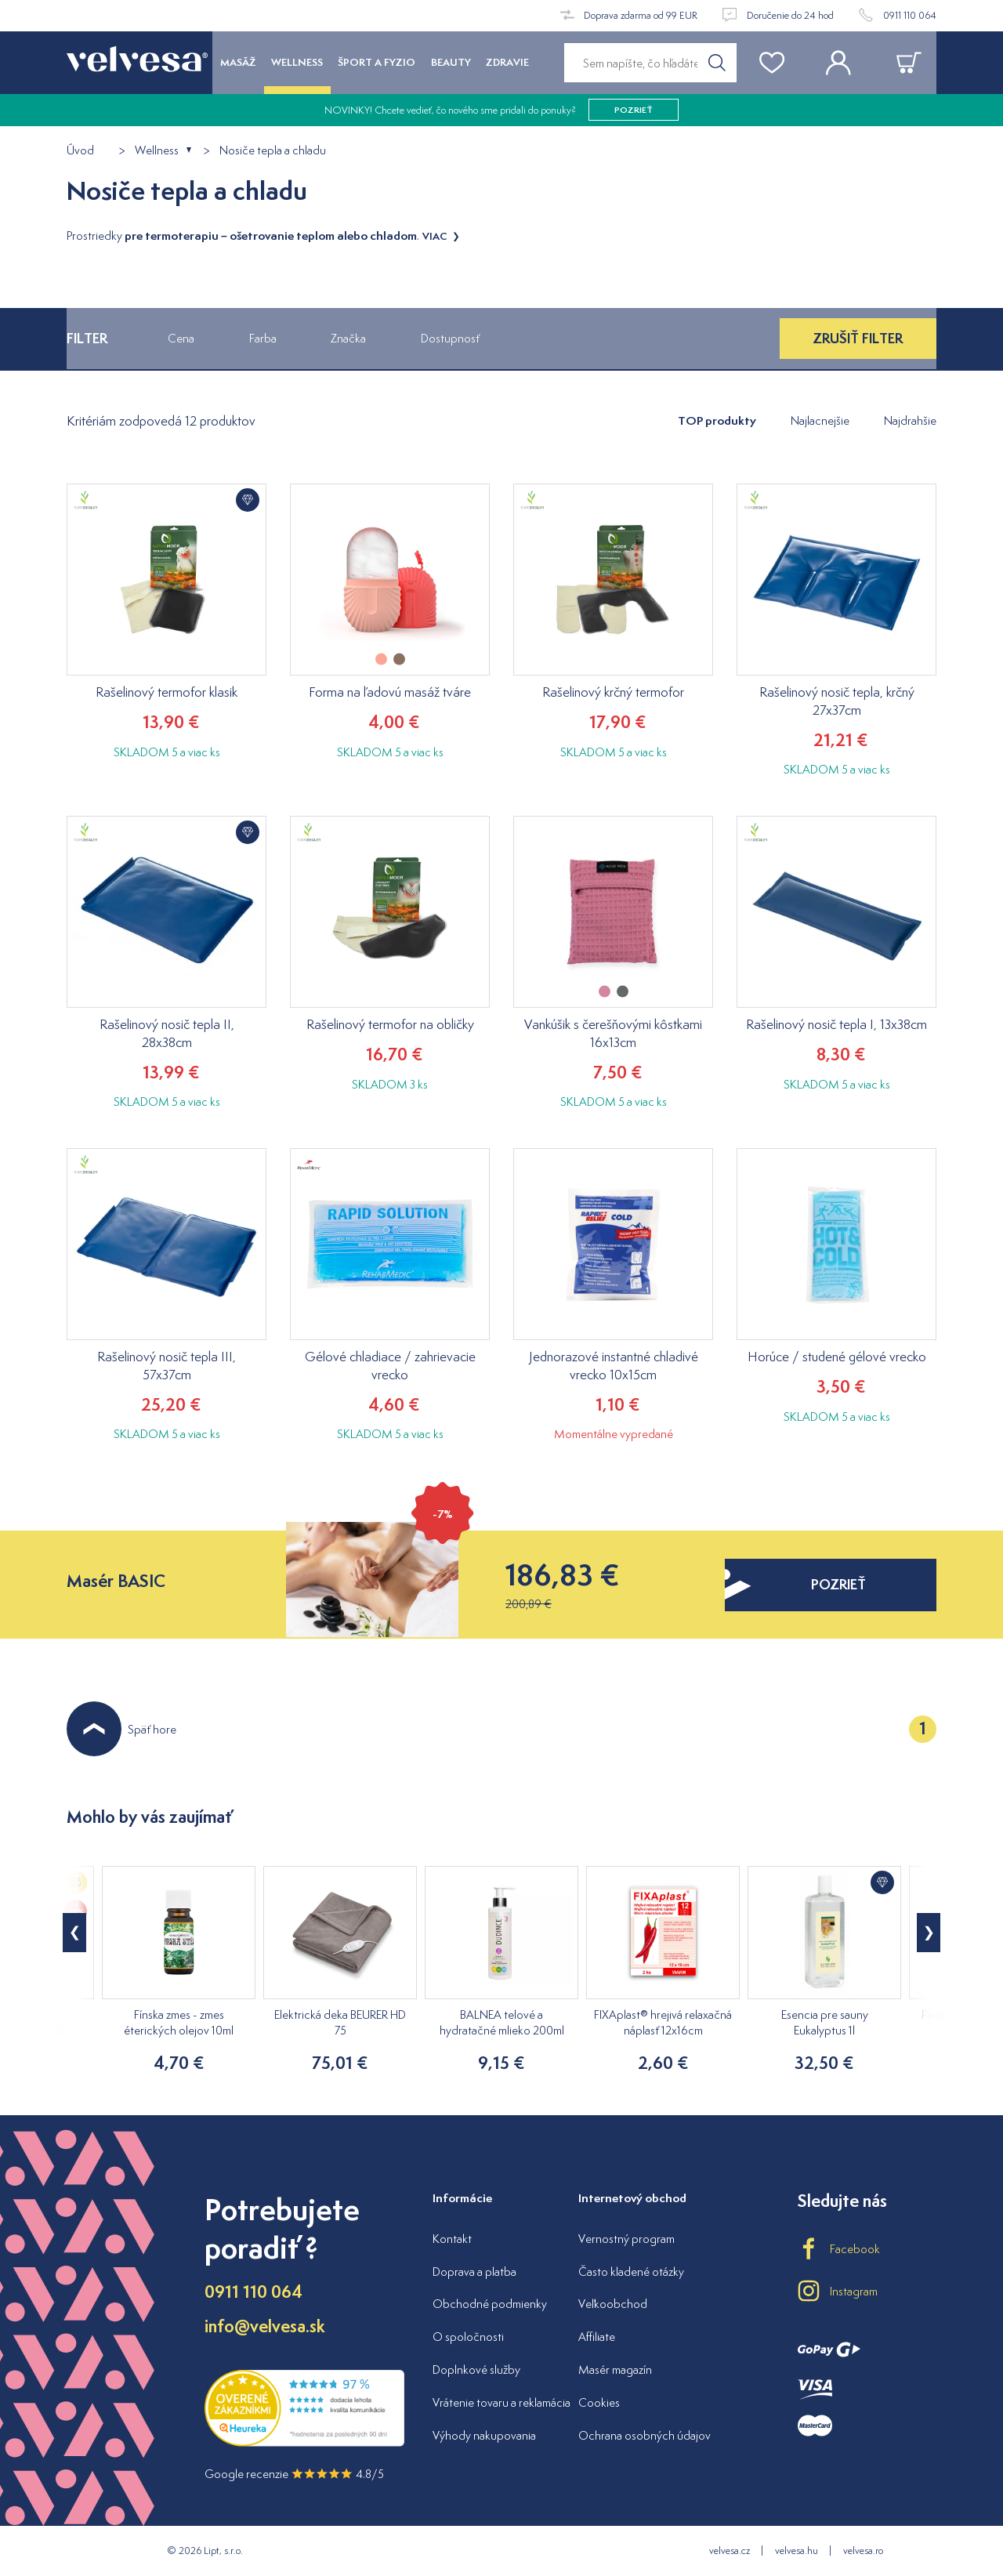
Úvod (80, 151)
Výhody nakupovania (484, 2435)
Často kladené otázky (631, 2271)
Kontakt (452, 2238)
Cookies (599, 2402)
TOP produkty (717, 420)
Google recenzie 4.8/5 (294, 2473)
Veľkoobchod (612, 2303)
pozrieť (633, 109)
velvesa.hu (796, 2550)
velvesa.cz (729, 2550)
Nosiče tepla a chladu (272, 151)
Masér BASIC (116, 1581)
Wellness (157, 151)
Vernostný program (626, 2238)
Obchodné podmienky (490, 2303)
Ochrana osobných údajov (644, 2435)
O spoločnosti (468, 2336)
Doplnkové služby (476, 2369)
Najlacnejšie (820, 420)
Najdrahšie (910, 420)
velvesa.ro (863, 2550)
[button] (928, 1932)
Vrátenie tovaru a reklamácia (501, 2402)
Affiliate (596, 2336)
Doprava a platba (474, 2271)
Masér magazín (615, 2369)
